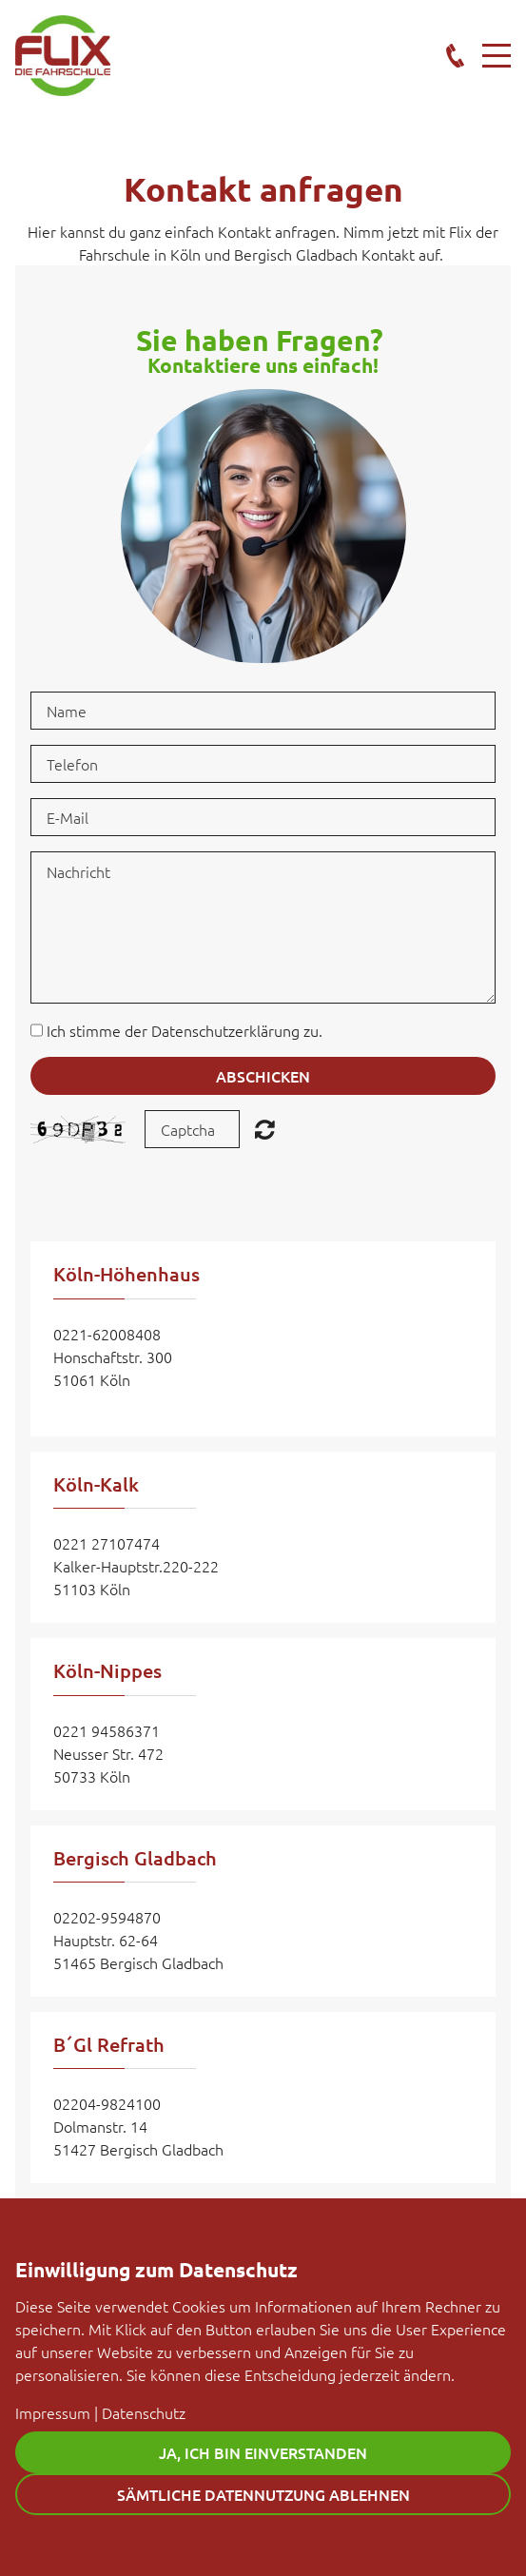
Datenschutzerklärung (225, 1030)
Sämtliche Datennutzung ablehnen (263, 2494)
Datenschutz (143, 2412)
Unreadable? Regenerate (265, 1129)
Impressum (52, 2412)
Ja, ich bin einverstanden (263, 2452)
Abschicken (263, 1075)
